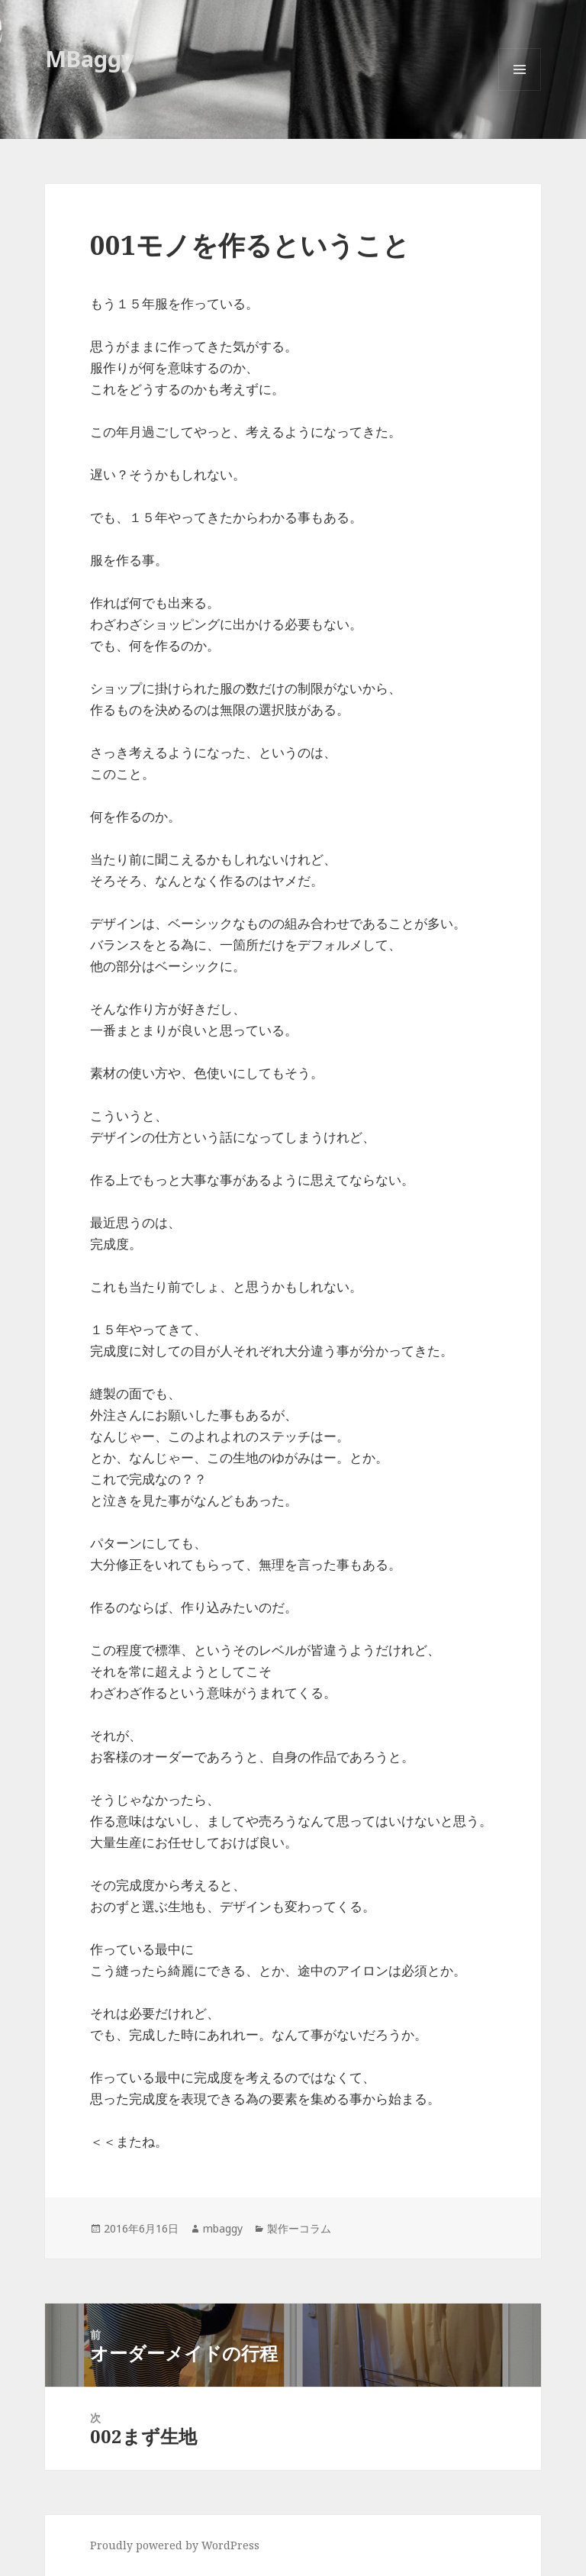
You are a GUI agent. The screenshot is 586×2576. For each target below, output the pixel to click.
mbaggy (223, 2228)
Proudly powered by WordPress (174, 2545)
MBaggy (89, 58)
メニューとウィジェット (520, 90)
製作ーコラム (299, 2228)
